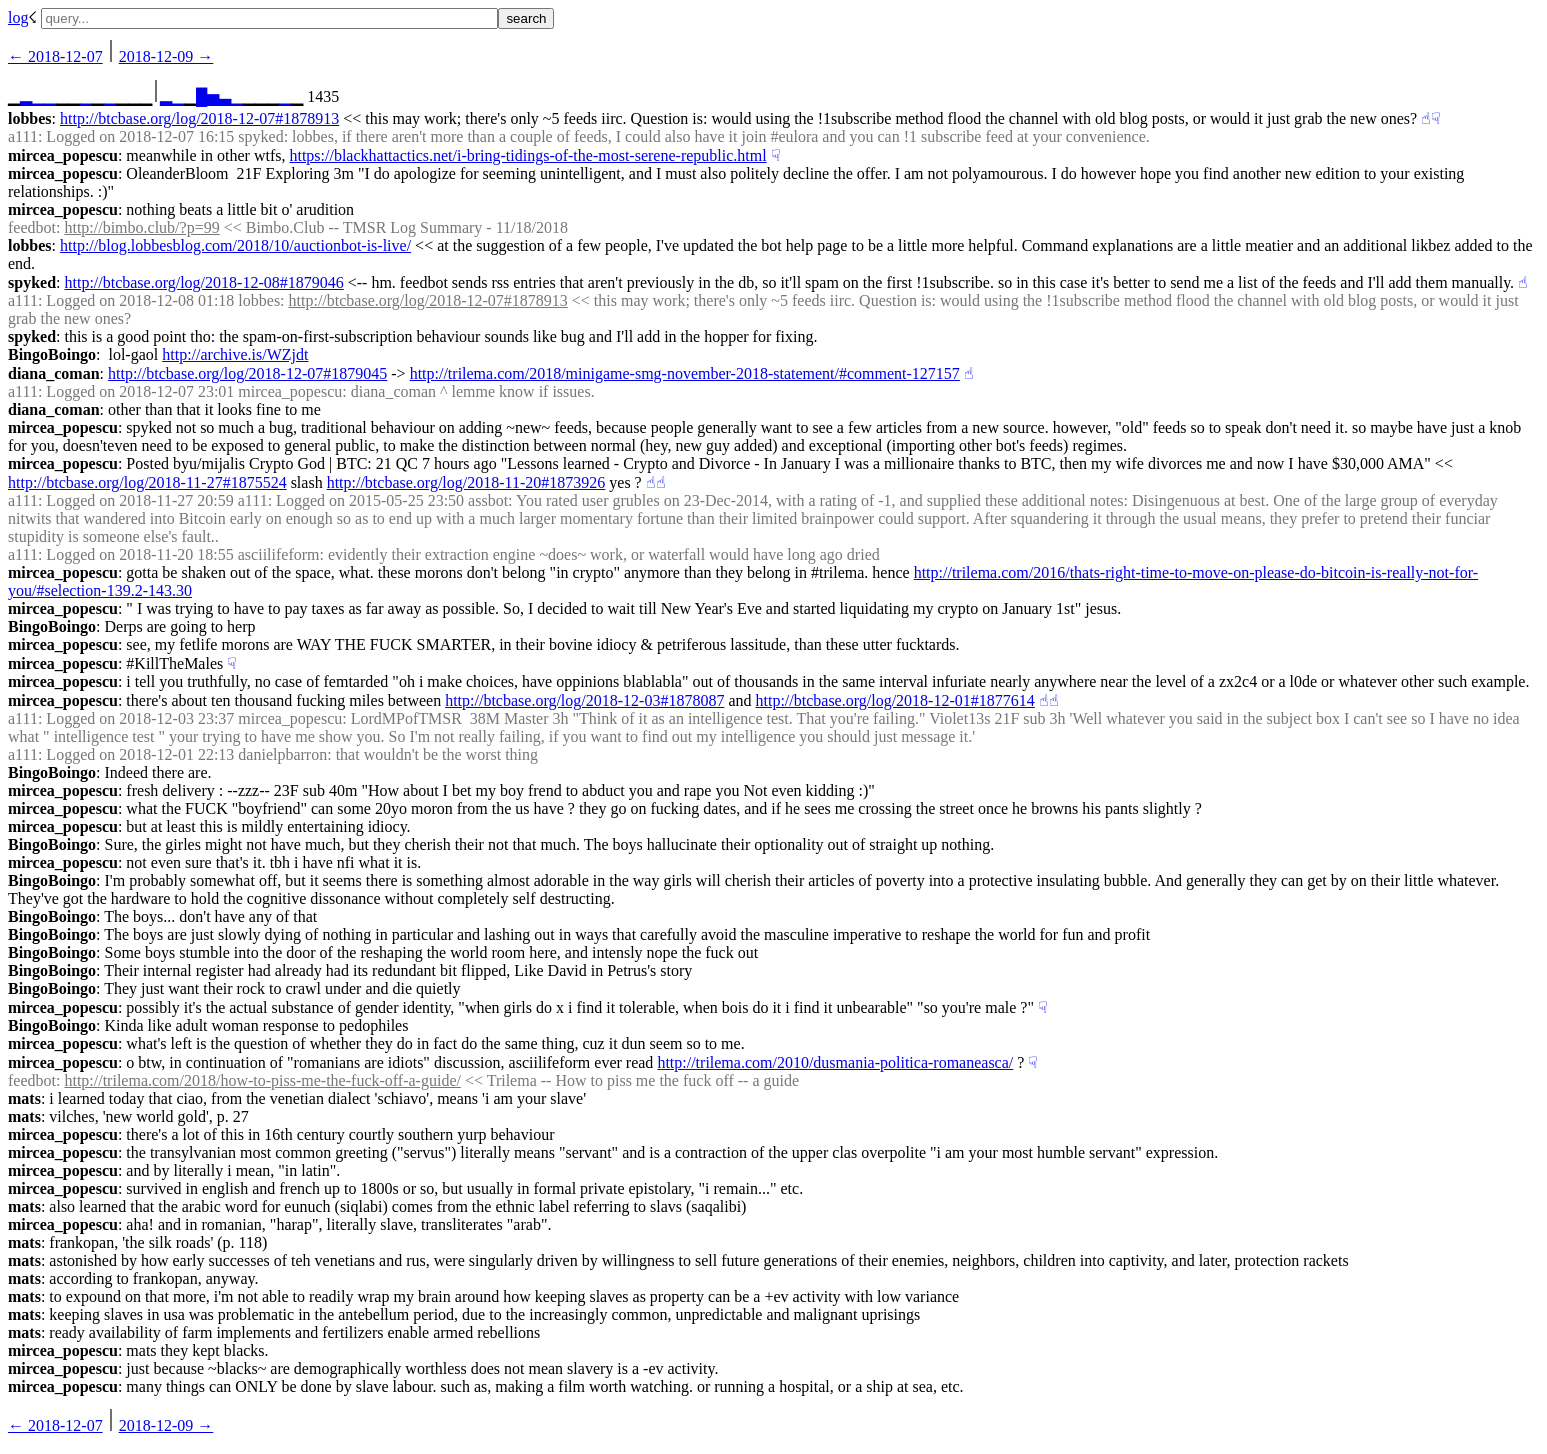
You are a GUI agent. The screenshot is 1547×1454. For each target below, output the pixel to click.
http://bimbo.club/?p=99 (141, 227)
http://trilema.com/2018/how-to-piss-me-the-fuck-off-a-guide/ (262, 1080)
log (18, 17)
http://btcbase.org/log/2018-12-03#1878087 (584, 700)
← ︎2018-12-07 (55, 56)
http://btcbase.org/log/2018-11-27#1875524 (147, 482)
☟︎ (1436, 118)
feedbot (32, 227)
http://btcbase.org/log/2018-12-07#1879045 (247, 373)
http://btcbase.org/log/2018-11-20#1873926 (466, 482)
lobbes (30, 118)
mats (24, 1098)
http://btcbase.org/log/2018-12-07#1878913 (199, 118)
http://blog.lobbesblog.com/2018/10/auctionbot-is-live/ (235, 245)
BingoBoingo (52, 354)
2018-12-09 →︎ (166, 56)
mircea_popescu (63, 155)
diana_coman (54, 373)
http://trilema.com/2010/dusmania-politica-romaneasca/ (835, 1062)
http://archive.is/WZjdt (235, 354)
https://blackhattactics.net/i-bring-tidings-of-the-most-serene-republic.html (527, 155)
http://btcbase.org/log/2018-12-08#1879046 (203, 282)
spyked (32, 282)
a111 (23, 136)
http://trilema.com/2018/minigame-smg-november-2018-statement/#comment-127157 (685, 373)
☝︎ (1426, 118)
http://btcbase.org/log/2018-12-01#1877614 (895, 700)
